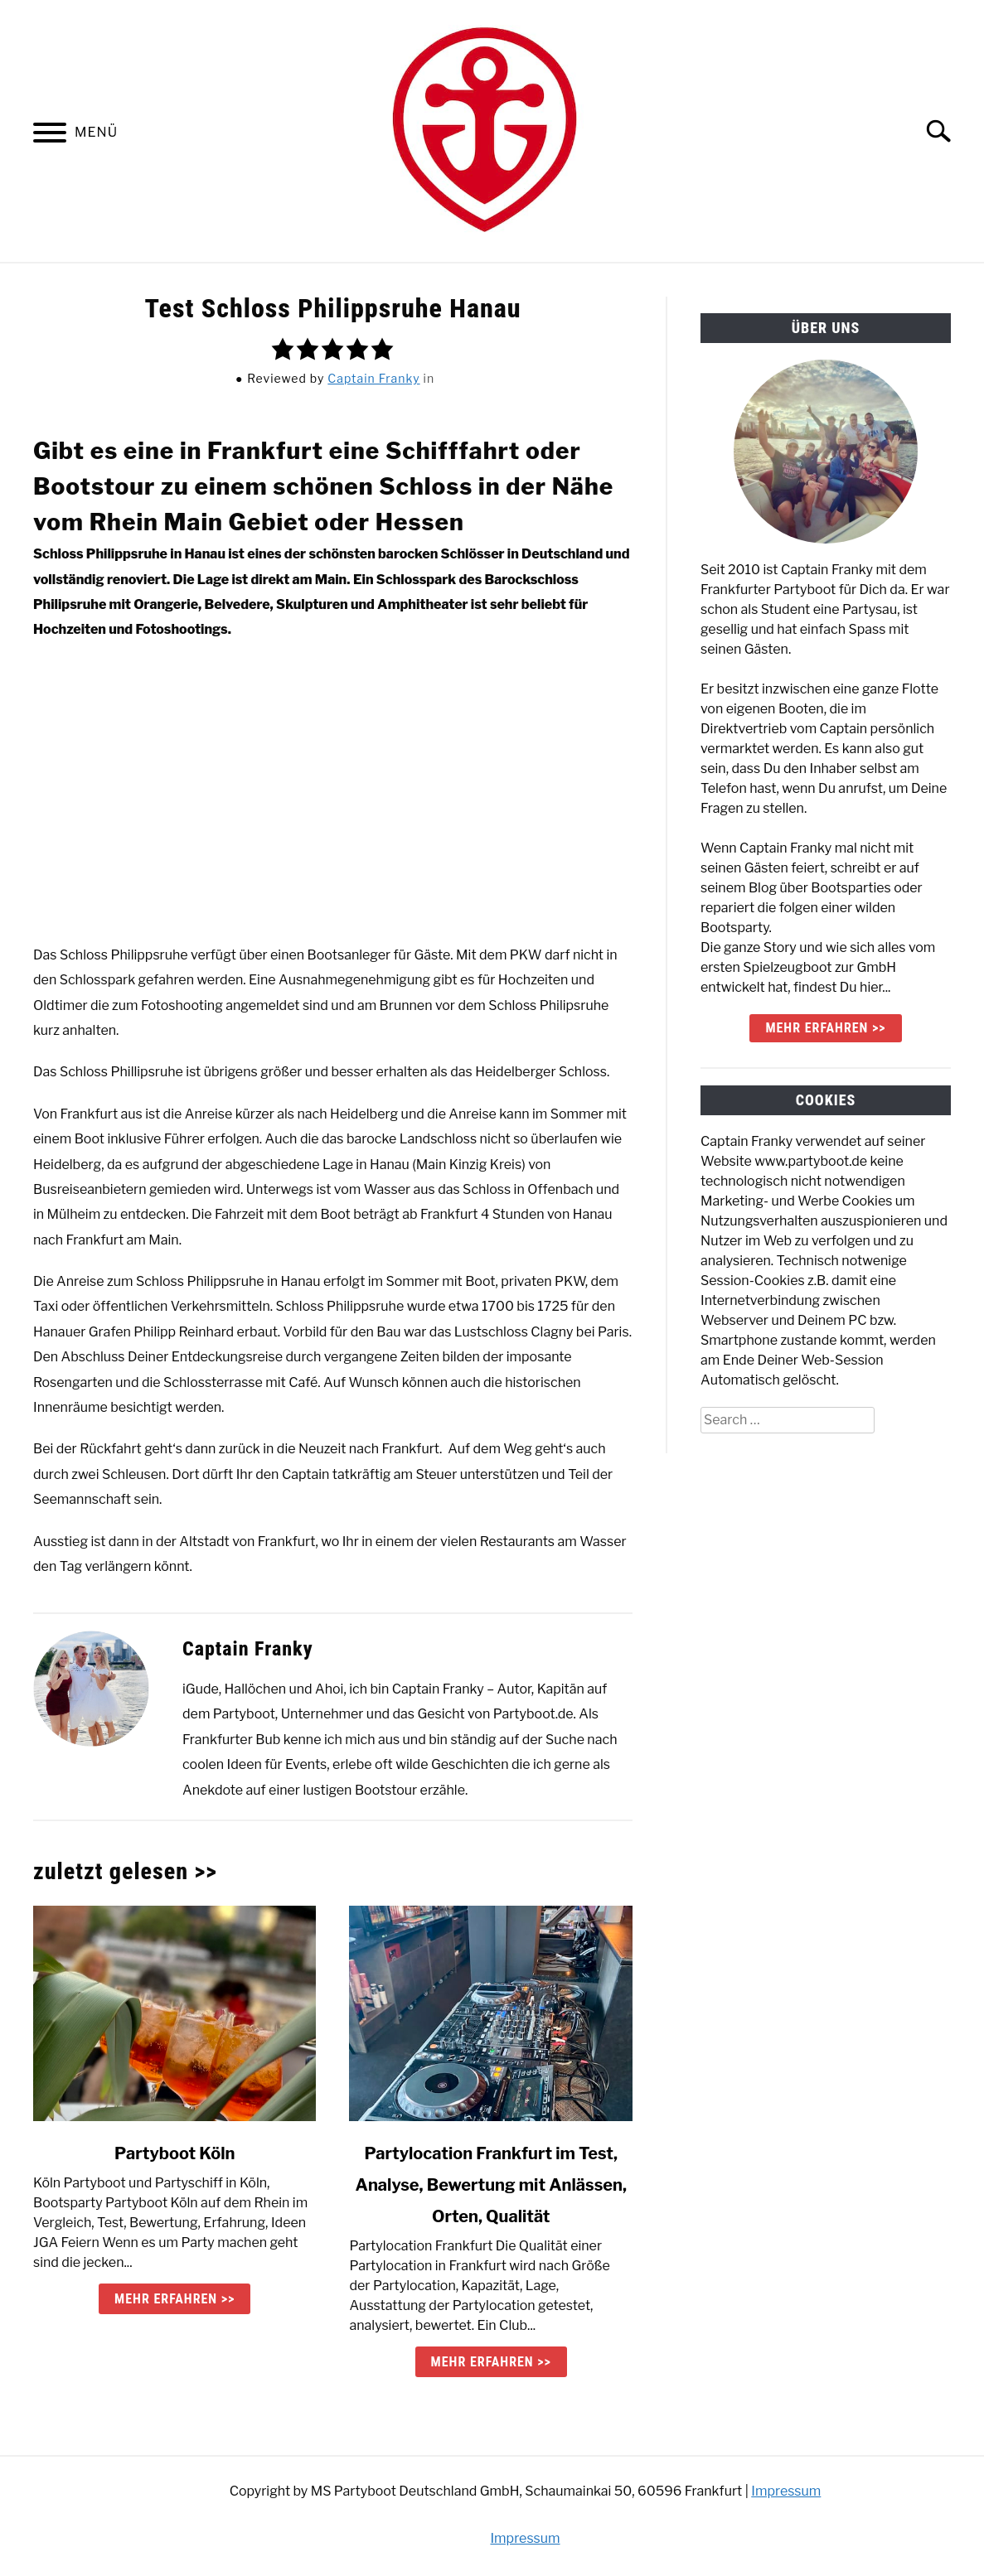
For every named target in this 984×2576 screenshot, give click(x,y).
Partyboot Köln (174, 2153)
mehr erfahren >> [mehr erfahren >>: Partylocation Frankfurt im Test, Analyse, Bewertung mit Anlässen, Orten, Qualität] (491, 2362)
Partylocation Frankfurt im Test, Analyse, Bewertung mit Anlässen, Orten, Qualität (491, 2184)
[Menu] (50, 135)
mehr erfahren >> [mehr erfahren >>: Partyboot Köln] (174, 2299)
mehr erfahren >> (825, 1028)
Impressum (786, 2491)
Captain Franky (373, 378)
